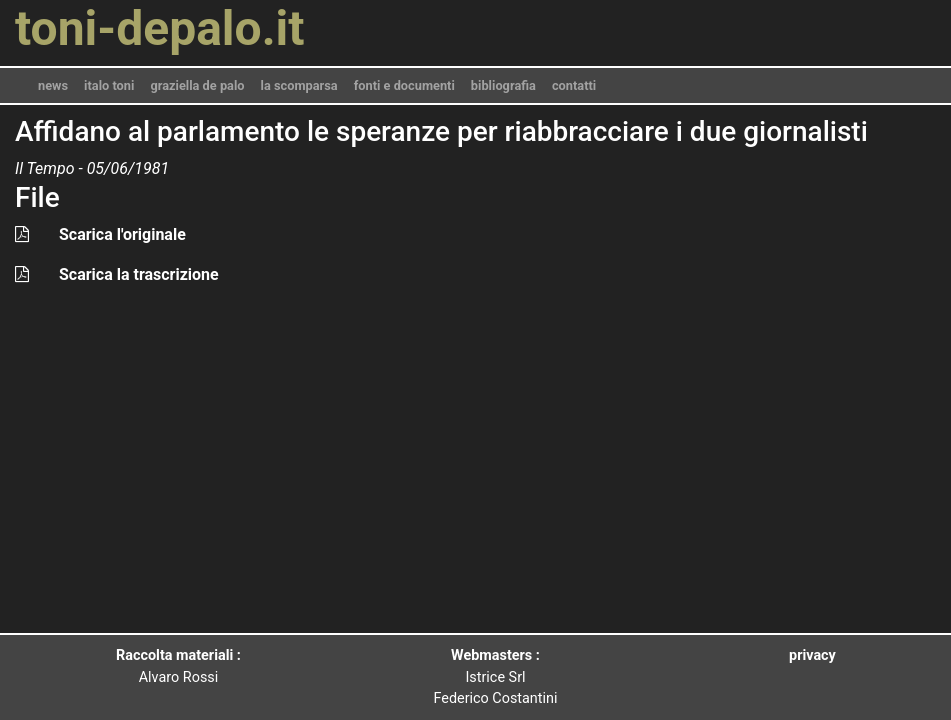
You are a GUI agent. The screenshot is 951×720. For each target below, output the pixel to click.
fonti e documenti (404, 85)
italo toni (109, 85)
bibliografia (503, 85)
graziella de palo (197, 85)
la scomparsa (299, 85)
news (53, 85)
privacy (812, 655)
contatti (574, 85)
